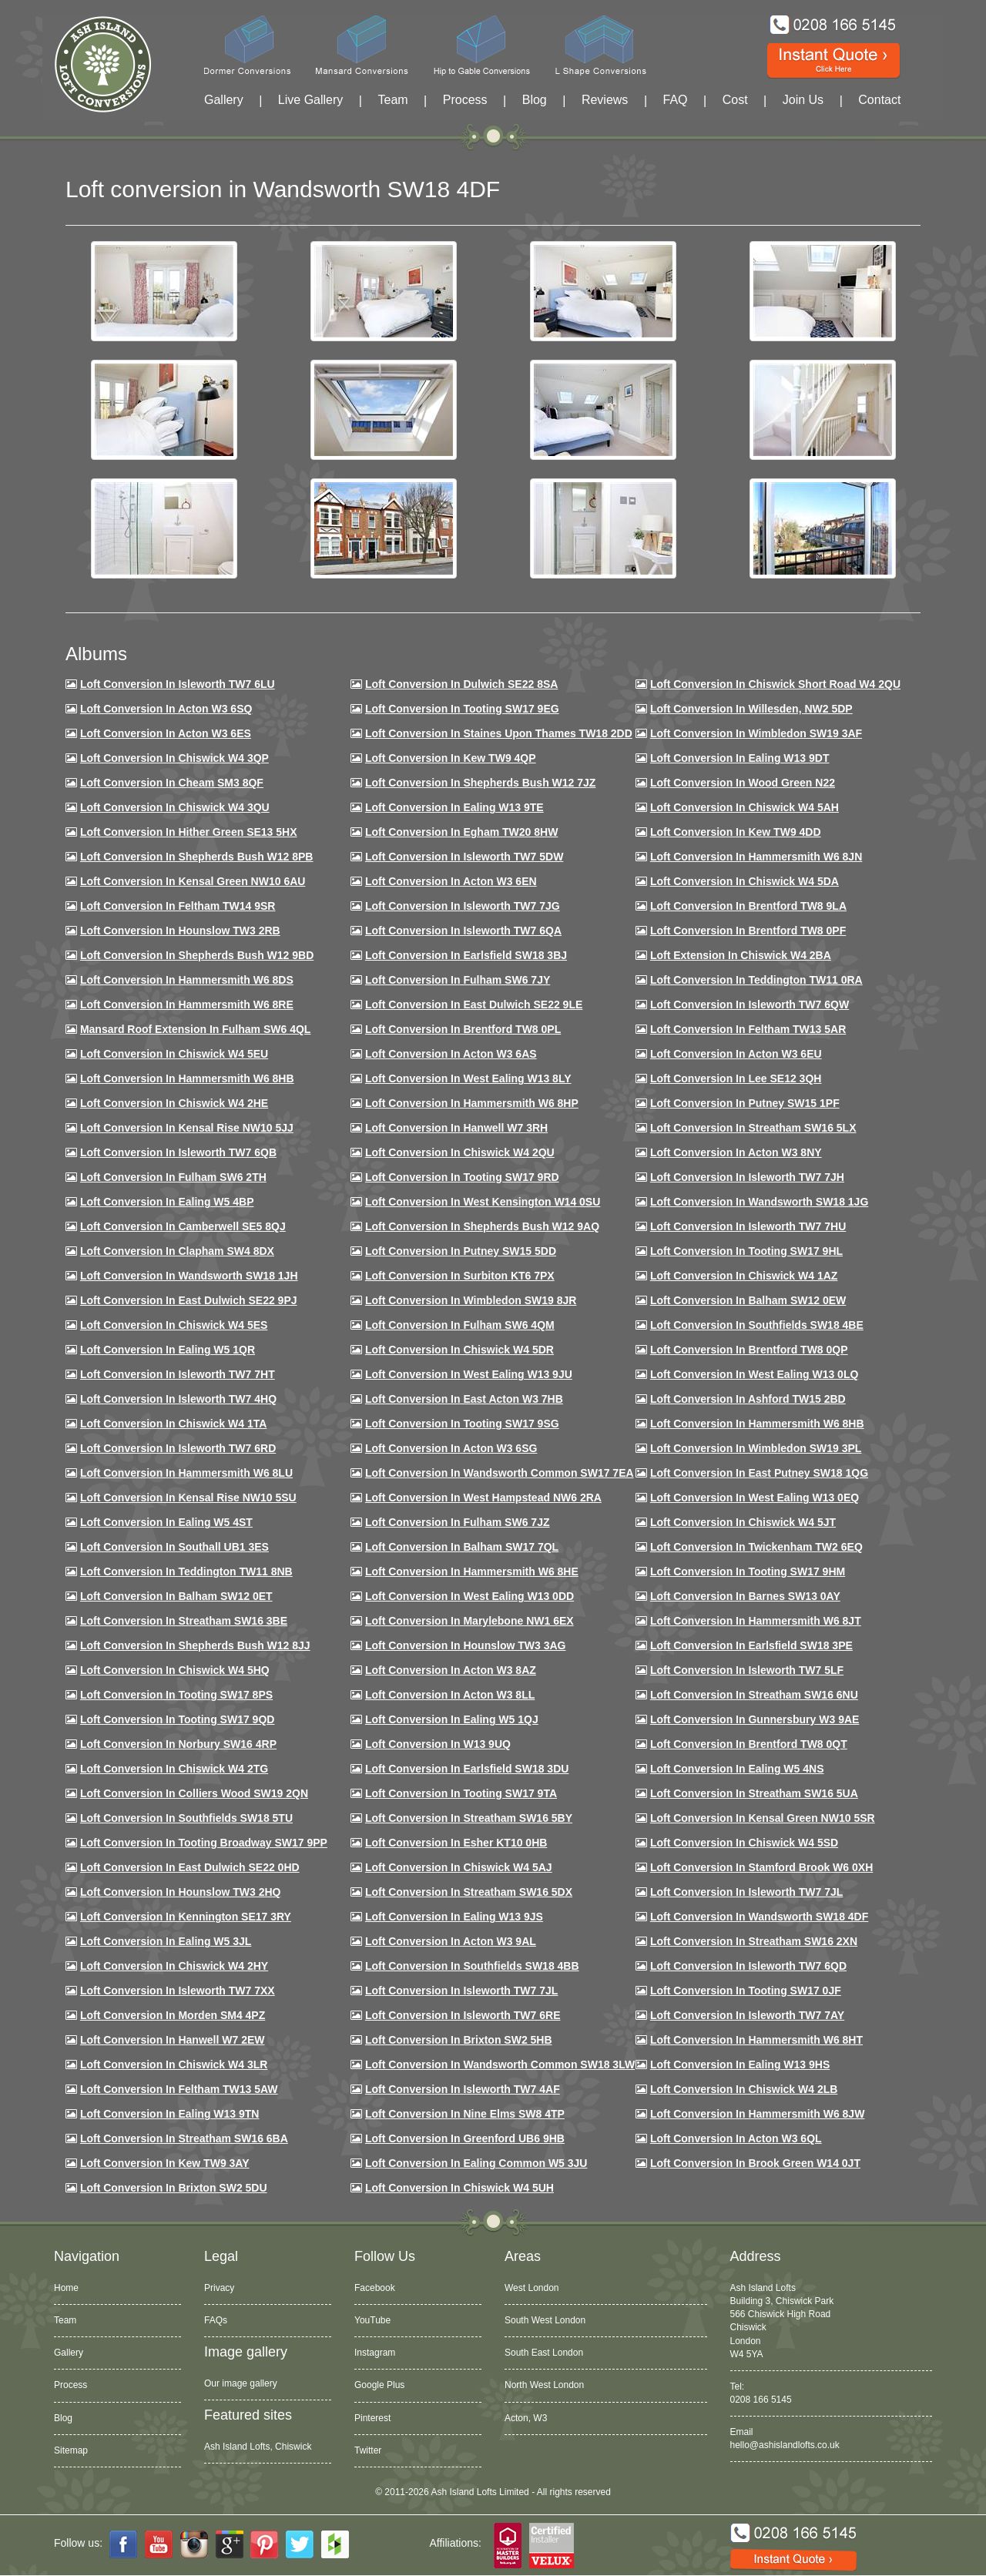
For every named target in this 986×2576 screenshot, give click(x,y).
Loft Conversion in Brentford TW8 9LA (748, 906)
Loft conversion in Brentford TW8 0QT (748, 1744)
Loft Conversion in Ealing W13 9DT (740, 758)
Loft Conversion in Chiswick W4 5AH (744, 807)
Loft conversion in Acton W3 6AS (451, 1054)
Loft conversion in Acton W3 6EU (736, 1054)
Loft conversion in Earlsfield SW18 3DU (467, 1769)
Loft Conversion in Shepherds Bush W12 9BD (197, 955)
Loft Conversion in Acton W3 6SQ (166, 709)
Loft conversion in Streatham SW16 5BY (468, 1818)
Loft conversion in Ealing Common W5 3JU (476, 2163)
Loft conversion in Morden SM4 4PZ (172, 2015)
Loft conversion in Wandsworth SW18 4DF (759, 1916)
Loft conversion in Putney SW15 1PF (745, 1103)
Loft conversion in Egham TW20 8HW (461, 832)
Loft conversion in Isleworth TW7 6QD (748, 1966)
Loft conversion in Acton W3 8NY (736, 1152)
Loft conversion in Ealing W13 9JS (454, 1916)
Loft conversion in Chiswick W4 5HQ (175, 1670)
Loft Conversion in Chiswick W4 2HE (174, 1103)
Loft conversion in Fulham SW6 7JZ (457, 1522)
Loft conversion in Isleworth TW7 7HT (177, 1374)
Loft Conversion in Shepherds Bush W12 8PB (197, 856)
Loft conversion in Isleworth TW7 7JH (747, 1177)
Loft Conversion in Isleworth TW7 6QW (749, 1004)
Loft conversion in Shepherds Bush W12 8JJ (195, 1645)
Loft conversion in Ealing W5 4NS (737, 1769)
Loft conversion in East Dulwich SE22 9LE (473, 1004)
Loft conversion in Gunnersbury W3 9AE (754, 1719)
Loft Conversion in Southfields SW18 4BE (757, 1325)
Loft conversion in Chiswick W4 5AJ (458, 1867)
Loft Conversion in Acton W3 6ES (165, 733)
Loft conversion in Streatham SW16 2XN (753, 1941)
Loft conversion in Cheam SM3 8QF (171, 782)
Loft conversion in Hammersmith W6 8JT (755, 1621)
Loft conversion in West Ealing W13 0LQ (754, 1374)
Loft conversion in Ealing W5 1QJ (451, 1719)
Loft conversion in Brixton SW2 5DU (173, 2188)
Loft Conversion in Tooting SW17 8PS (176, 1695)
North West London (544, 2385)
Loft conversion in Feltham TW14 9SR (178, 906)
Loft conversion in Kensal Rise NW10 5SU (188, 1497)
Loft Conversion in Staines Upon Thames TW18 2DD (498, 733)
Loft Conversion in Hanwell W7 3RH (456, 1128)
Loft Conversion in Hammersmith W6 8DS (186, 980)
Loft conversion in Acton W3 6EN (451, 881)
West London (532, 2288)
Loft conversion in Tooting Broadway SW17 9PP (203, 1842)
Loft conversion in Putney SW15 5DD (460, 1251)
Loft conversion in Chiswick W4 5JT (743, 1522)
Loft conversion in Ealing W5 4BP (167, 1202)
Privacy (219, 2288)
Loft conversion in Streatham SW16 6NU (754, 1695)
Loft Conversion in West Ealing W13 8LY (468, 1078)
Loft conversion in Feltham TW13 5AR (748, 1029)
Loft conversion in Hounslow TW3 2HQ (180, 1892)
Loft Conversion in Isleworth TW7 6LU (177, 684)
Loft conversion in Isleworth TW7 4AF (462, 2089)
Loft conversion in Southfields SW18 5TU (186, 1818)
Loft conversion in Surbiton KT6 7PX (460, 1276)
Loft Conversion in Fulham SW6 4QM (460, 1325)
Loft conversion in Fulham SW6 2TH (173, 1177)
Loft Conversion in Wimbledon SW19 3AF (756, 733)
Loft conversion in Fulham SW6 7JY (457, 980)
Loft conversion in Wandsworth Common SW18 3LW (500, 2064)
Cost (735, 99)
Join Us (803, 99)
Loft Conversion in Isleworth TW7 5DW (464, 856)
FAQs (215, 2320)
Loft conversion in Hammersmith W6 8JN (756, 856)
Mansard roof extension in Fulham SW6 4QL (195, 1029)
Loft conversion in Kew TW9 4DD (735, 832)
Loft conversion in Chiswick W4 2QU (460, 1152)
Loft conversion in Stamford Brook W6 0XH (761, 1867)
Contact (879, 99)
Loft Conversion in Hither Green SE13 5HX (188, 832)
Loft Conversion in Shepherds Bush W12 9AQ (482, 1226)
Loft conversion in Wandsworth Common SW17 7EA (499, 1473)
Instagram (374, 2352)
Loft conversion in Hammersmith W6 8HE (472, 1571)
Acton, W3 (526, 2418)
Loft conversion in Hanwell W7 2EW (172, 2040)
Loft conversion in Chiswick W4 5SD (744, 1842)
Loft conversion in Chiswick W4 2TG (174, 1769)
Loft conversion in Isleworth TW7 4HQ (178, 1399)
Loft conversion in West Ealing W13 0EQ (754, 1497)
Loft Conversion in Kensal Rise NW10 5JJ (186, 1128)
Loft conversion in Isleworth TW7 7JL (746, 1892)
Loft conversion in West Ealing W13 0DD (469, 1596)
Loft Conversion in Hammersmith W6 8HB (187, 1078)
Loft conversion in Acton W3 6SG (451, 1448)
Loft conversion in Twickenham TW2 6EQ (756, 1547)
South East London (544, 2352)
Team (392, 99)
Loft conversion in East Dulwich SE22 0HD (190, 1867)
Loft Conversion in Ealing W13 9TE (454, 807)
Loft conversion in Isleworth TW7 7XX (177, 1990)
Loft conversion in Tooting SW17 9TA (461, 1793)
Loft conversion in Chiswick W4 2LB (743, 2089)
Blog (534, 99)
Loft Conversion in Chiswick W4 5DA (744, 881)
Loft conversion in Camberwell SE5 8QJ (183, 1226)
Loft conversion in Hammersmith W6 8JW (757, 2114)
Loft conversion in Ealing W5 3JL (165, 1941)
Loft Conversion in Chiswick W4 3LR (173, 2064)
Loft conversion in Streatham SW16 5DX (468, 1892)
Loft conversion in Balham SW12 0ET (176, 1596)
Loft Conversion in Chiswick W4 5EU (174, 1054)
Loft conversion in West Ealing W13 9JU (468, 1374)
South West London (545, 2320)
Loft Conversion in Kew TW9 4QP (450, 758)
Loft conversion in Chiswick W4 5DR (459, 1349)
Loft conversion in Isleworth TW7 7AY (747, 2015)
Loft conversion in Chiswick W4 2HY (174, 1966)
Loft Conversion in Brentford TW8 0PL (463, 1029)
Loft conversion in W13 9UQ (438, 1744)
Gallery (223, 99)
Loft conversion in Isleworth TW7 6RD (178, 1448)
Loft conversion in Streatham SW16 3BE (183, 1621)
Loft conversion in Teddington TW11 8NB (186, 1571)
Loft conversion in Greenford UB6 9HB (465, 2138)
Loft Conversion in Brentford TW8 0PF (748, 930)
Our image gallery (240, 2383)
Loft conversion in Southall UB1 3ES (174, 1547)
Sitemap (71, 2450)
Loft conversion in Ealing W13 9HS (740, 2064)
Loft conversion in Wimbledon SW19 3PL (755, 1448)
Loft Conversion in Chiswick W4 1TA (173, 1423)
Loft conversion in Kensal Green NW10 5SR (762, 1818)
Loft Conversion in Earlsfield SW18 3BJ (466, 955)
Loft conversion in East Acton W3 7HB (464, 1399)
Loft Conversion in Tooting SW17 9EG (462, 709)
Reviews (605, 99)
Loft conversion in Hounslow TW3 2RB (180, 930)
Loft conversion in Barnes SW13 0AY (745, 1596)
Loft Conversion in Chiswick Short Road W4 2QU (775, 684)
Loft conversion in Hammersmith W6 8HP (472, 1103)
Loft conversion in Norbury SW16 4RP (178, 1744)
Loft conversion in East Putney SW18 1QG (759, 1473)
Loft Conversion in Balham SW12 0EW (748, 1300)
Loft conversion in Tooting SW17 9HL (746, 1251)
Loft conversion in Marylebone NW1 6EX (469, 1621)
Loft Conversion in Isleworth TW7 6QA (463, 930)
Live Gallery (310, 99)
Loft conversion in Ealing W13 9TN (170, 2114)
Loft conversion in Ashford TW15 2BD (748, 1399)
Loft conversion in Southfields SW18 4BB (472, 1966)
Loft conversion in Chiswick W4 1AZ (743, 1276)
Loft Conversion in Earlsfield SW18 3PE (751, 1645)
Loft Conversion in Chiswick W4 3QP (174, 758)
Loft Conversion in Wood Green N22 (742, 782)
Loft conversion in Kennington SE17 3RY (185, 1916)
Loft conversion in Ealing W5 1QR (167, 1349)
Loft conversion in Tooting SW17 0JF (745, 1990)
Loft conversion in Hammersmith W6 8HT (756, 2040)
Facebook (374, 2288)
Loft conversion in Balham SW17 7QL (461, 1547)
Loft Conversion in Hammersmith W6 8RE (186, 1004)
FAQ (675, 99)
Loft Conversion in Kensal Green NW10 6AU (193, 881)
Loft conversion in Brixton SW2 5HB (458, 2040)
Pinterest (372, 2418)
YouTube (372, 2320)
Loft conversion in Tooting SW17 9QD (177, 1719)
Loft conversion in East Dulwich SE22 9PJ (188, 1300)
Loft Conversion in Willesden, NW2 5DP (751, 709)
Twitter (367, 2450)
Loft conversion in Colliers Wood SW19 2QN (194, 1793)
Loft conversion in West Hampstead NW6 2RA (483, 1497)
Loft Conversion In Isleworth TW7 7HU (748, 1226)
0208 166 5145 (761, 2399)
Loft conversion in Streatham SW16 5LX (753, 1128)
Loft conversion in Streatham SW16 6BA (184, 2138)
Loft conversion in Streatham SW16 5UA (754, 1793)
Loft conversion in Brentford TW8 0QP (749, 1349)
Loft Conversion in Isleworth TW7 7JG (462, 906)
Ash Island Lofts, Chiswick (257, 2446)
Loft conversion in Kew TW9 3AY (165, 2163)
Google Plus (379, 2385)
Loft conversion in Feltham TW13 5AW (179, 2089)
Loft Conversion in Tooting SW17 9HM (747, 1571)
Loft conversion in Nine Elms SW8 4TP (465, 2114)
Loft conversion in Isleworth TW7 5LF (746, 1670)
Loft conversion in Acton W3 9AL (450, 1941)
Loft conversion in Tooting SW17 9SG (462, 1423)
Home (66, 2288)
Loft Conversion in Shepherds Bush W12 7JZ (480, 782)
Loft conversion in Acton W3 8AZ (450, 1670)
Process (465, 99)
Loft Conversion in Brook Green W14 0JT (755, 2163)
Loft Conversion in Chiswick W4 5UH (459, 2188)
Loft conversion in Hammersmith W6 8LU (186, 1473)
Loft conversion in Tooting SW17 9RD (462, 1177)
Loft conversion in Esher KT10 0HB (456, 1842)
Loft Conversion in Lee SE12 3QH (736, 1078)
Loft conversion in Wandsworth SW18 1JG (759, 1202)
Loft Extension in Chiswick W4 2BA (740, 955)
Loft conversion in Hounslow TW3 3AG (465, 1645)
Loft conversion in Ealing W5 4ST (166, 1522)
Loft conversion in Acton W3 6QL (736, 2138)
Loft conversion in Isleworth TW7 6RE (463, 2015)
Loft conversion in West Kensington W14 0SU (482, 1202)
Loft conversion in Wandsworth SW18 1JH (189, 1276)
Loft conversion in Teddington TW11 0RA (756, 980)
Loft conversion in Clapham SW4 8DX (177, 1251)
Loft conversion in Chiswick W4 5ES (173, 1325)
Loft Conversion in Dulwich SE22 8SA (461, 684)
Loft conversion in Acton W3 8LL (450, 1695)
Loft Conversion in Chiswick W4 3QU (175, 807)
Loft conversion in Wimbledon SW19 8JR (470, 1300)
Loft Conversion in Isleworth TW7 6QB (178, 1152)
